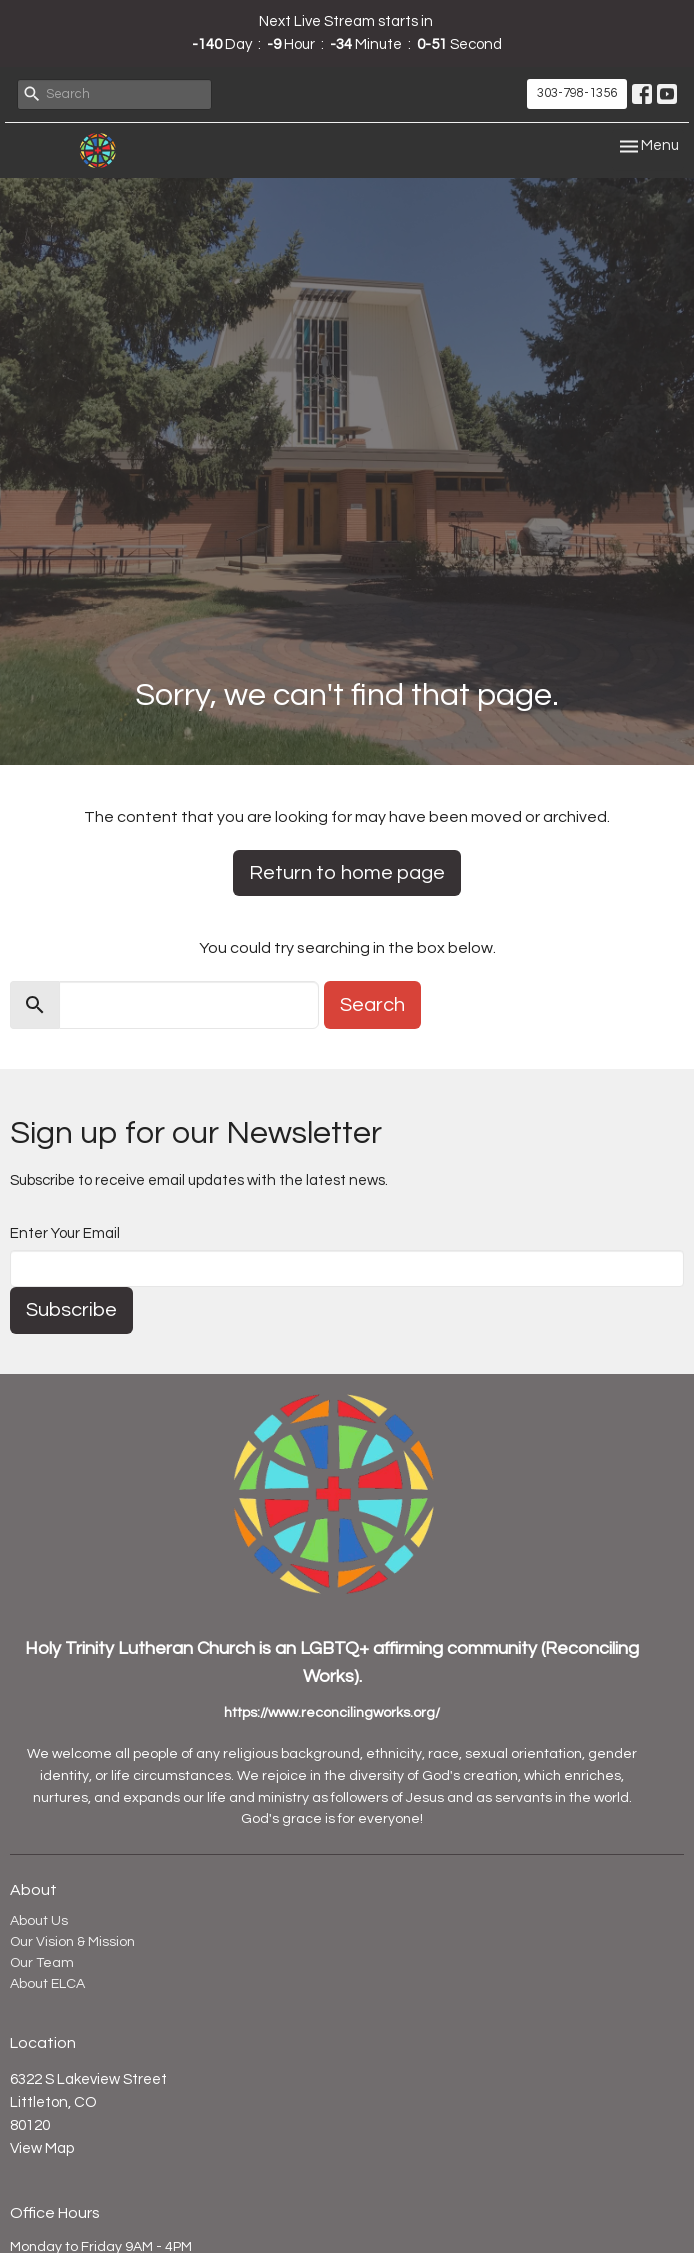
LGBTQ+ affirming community (418, 1648)
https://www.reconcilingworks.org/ (332, 1713)
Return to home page (347, 873)
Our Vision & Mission (72, 1942)
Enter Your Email (65, 1233)
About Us (39, 1921)
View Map (42, 2148)
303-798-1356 (577, 93)
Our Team (42, 1963)
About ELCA (47, 1984)
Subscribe (71, 1310)
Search (372, 1005)
